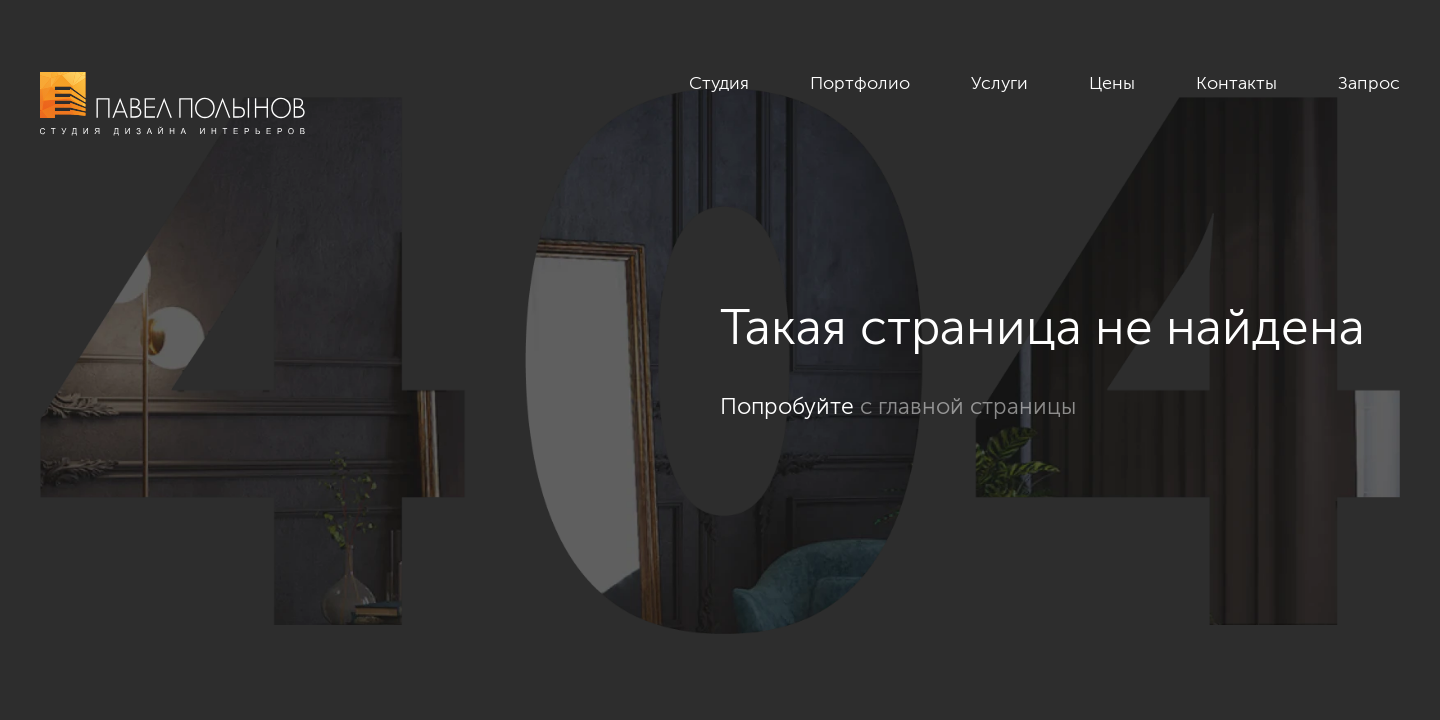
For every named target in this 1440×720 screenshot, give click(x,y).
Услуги (999, 83)
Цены (1112, 83)
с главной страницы (968, 406)
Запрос (1369, 83)
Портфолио (860, 83)
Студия (719, 83)
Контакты (1236, 83)
